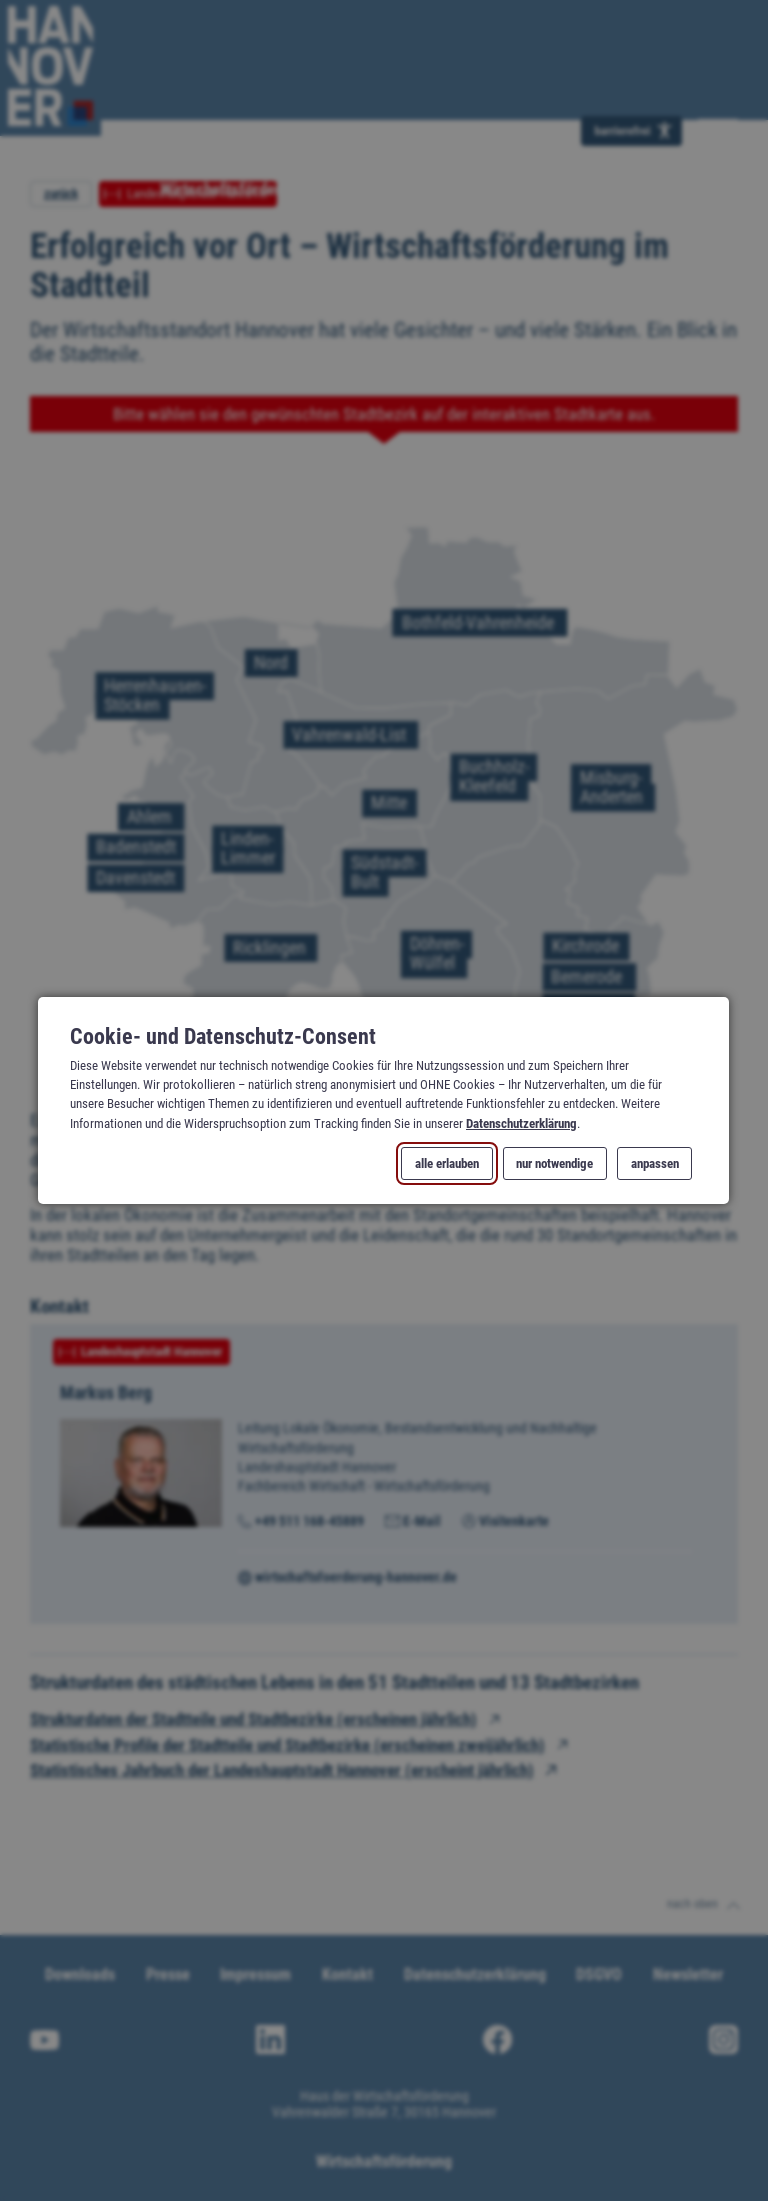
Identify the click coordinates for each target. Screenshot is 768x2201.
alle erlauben (448, 1163)
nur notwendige (555, 1163)
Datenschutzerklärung (521, 1122)
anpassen (655, 1163)
